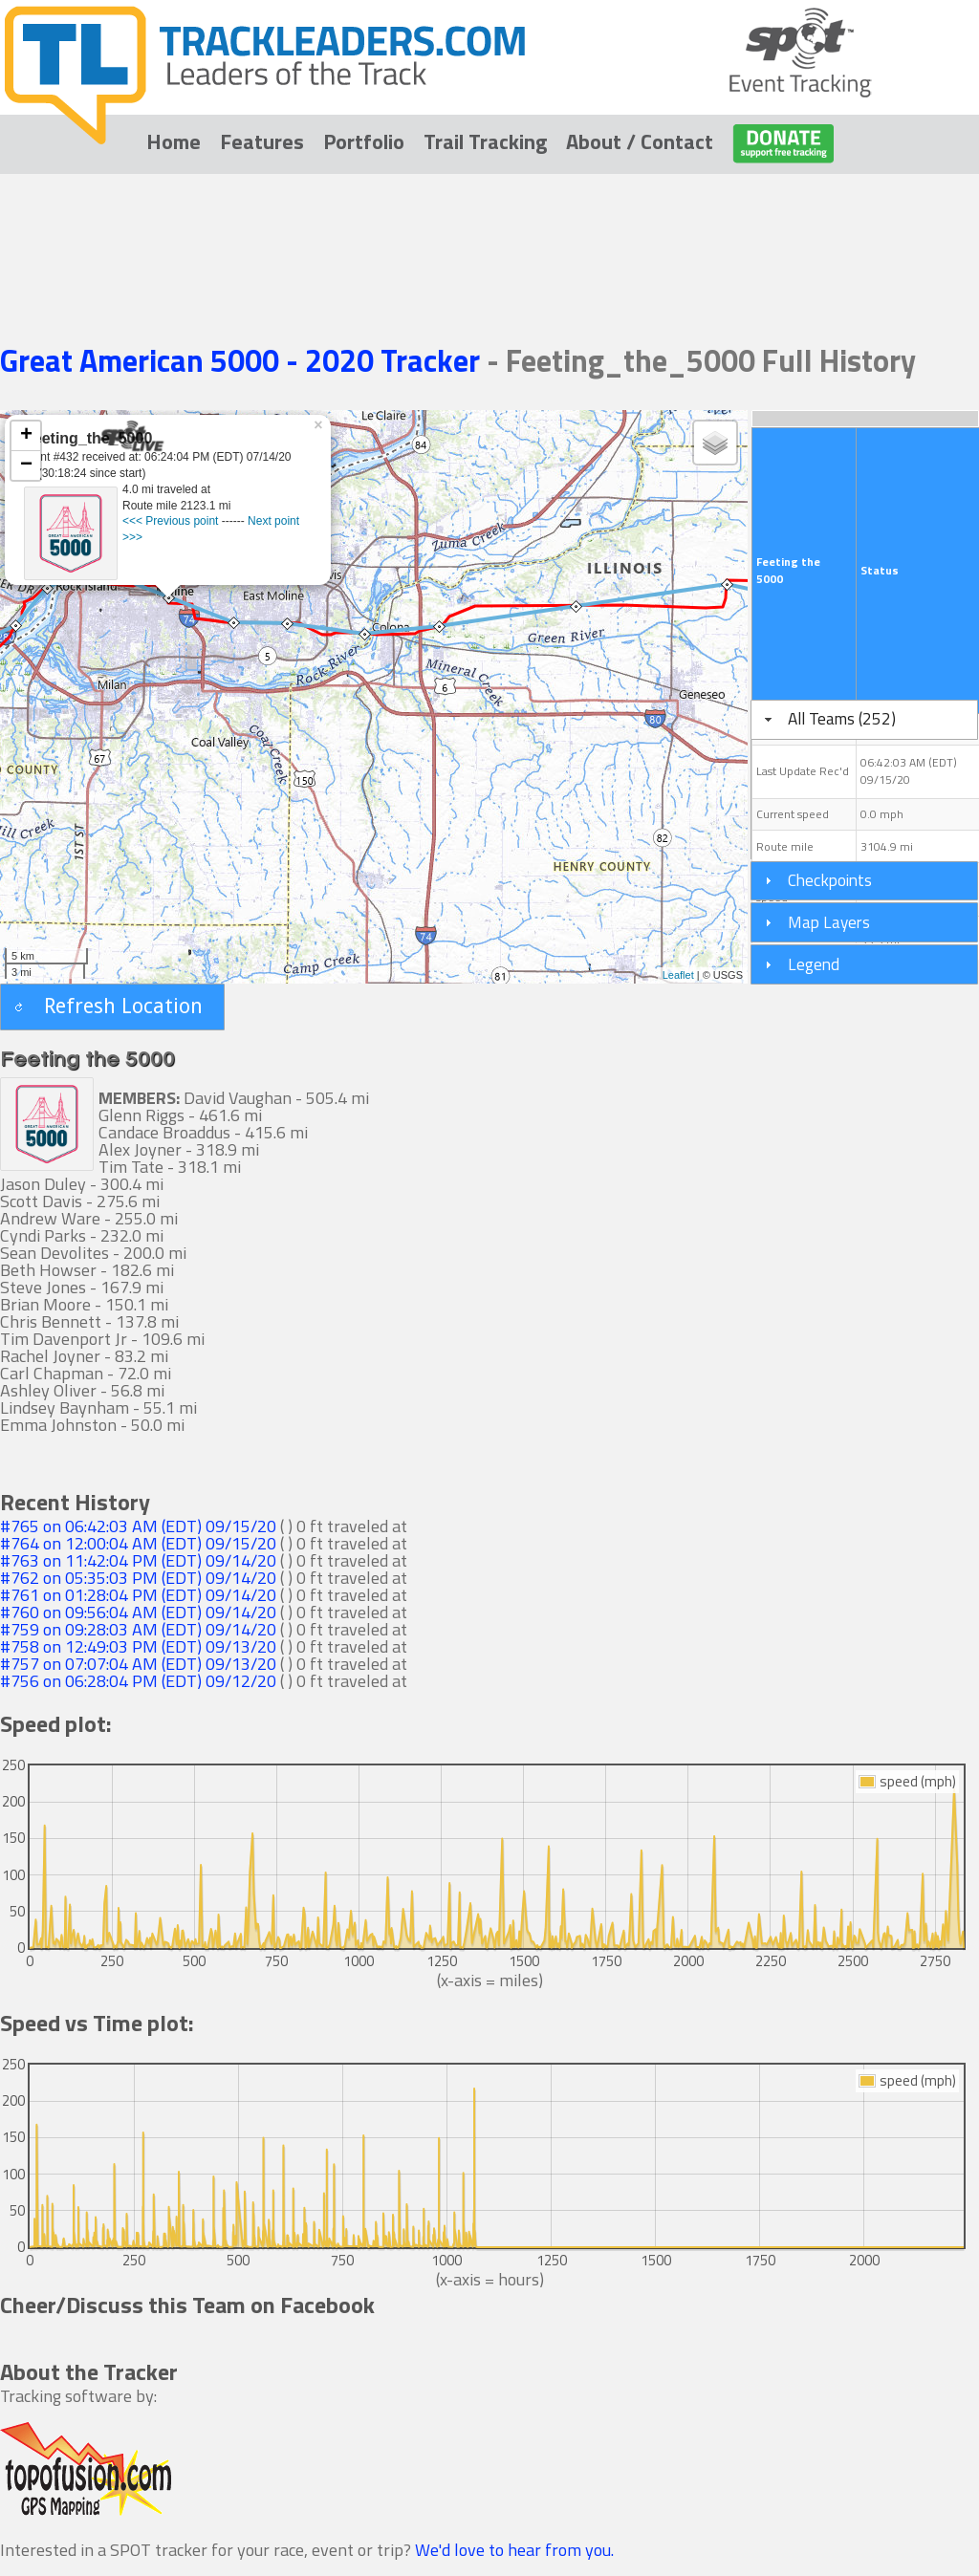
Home (173, 141)
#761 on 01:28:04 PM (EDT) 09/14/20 (138, 1595)
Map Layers (829, 922)
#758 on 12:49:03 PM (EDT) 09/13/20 (138, 1646)
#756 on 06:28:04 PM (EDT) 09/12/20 (138, 1681)
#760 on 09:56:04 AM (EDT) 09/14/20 (138, 1612)
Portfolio (363, 141)
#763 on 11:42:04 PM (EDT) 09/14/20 (138, 1560)
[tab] (864, 720)
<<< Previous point (170, 521)
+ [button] (26, 436)
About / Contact (639, 141)
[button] (112, 1007)
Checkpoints (830, 880)
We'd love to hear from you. (514, 2550)
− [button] (26, 465)
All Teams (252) (842, 718)
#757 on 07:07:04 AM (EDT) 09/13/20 (138, 1664)
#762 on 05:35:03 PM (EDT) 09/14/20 (138, 1578)
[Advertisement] (489, 231)
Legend (813, 964)
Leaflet (678, 975)
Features (262, 141)
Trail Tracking (485, 141)
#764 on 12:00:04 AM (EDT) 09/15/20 (138, 1543)
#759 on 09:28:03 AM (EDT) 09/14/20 (138, 1629)
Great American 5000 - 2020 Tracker (243, 360)
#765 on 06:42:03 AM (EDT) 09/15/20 (138, 1526)
